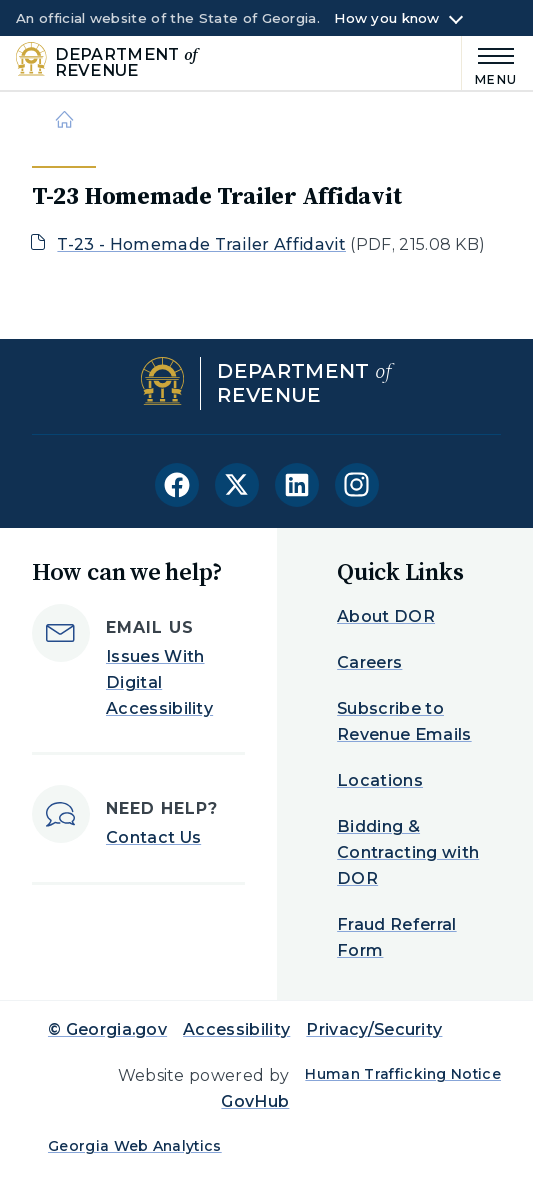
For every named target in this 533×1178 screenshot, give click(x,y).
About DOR (386, 616)
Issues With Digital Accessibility (159, 682)
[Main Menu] (489, 63)
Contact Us (153, 837)
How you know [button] (386, 18)
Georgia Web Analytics (135, 1146)
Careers (369, 662)
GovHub (255, 1101)
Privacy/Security (374, 1029)
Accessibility (236, 1029)
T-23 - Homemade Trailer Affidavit (201, 244)
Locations (380, 780)
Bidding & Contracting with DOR (408, 852)
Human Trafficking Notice (403, 1074)
